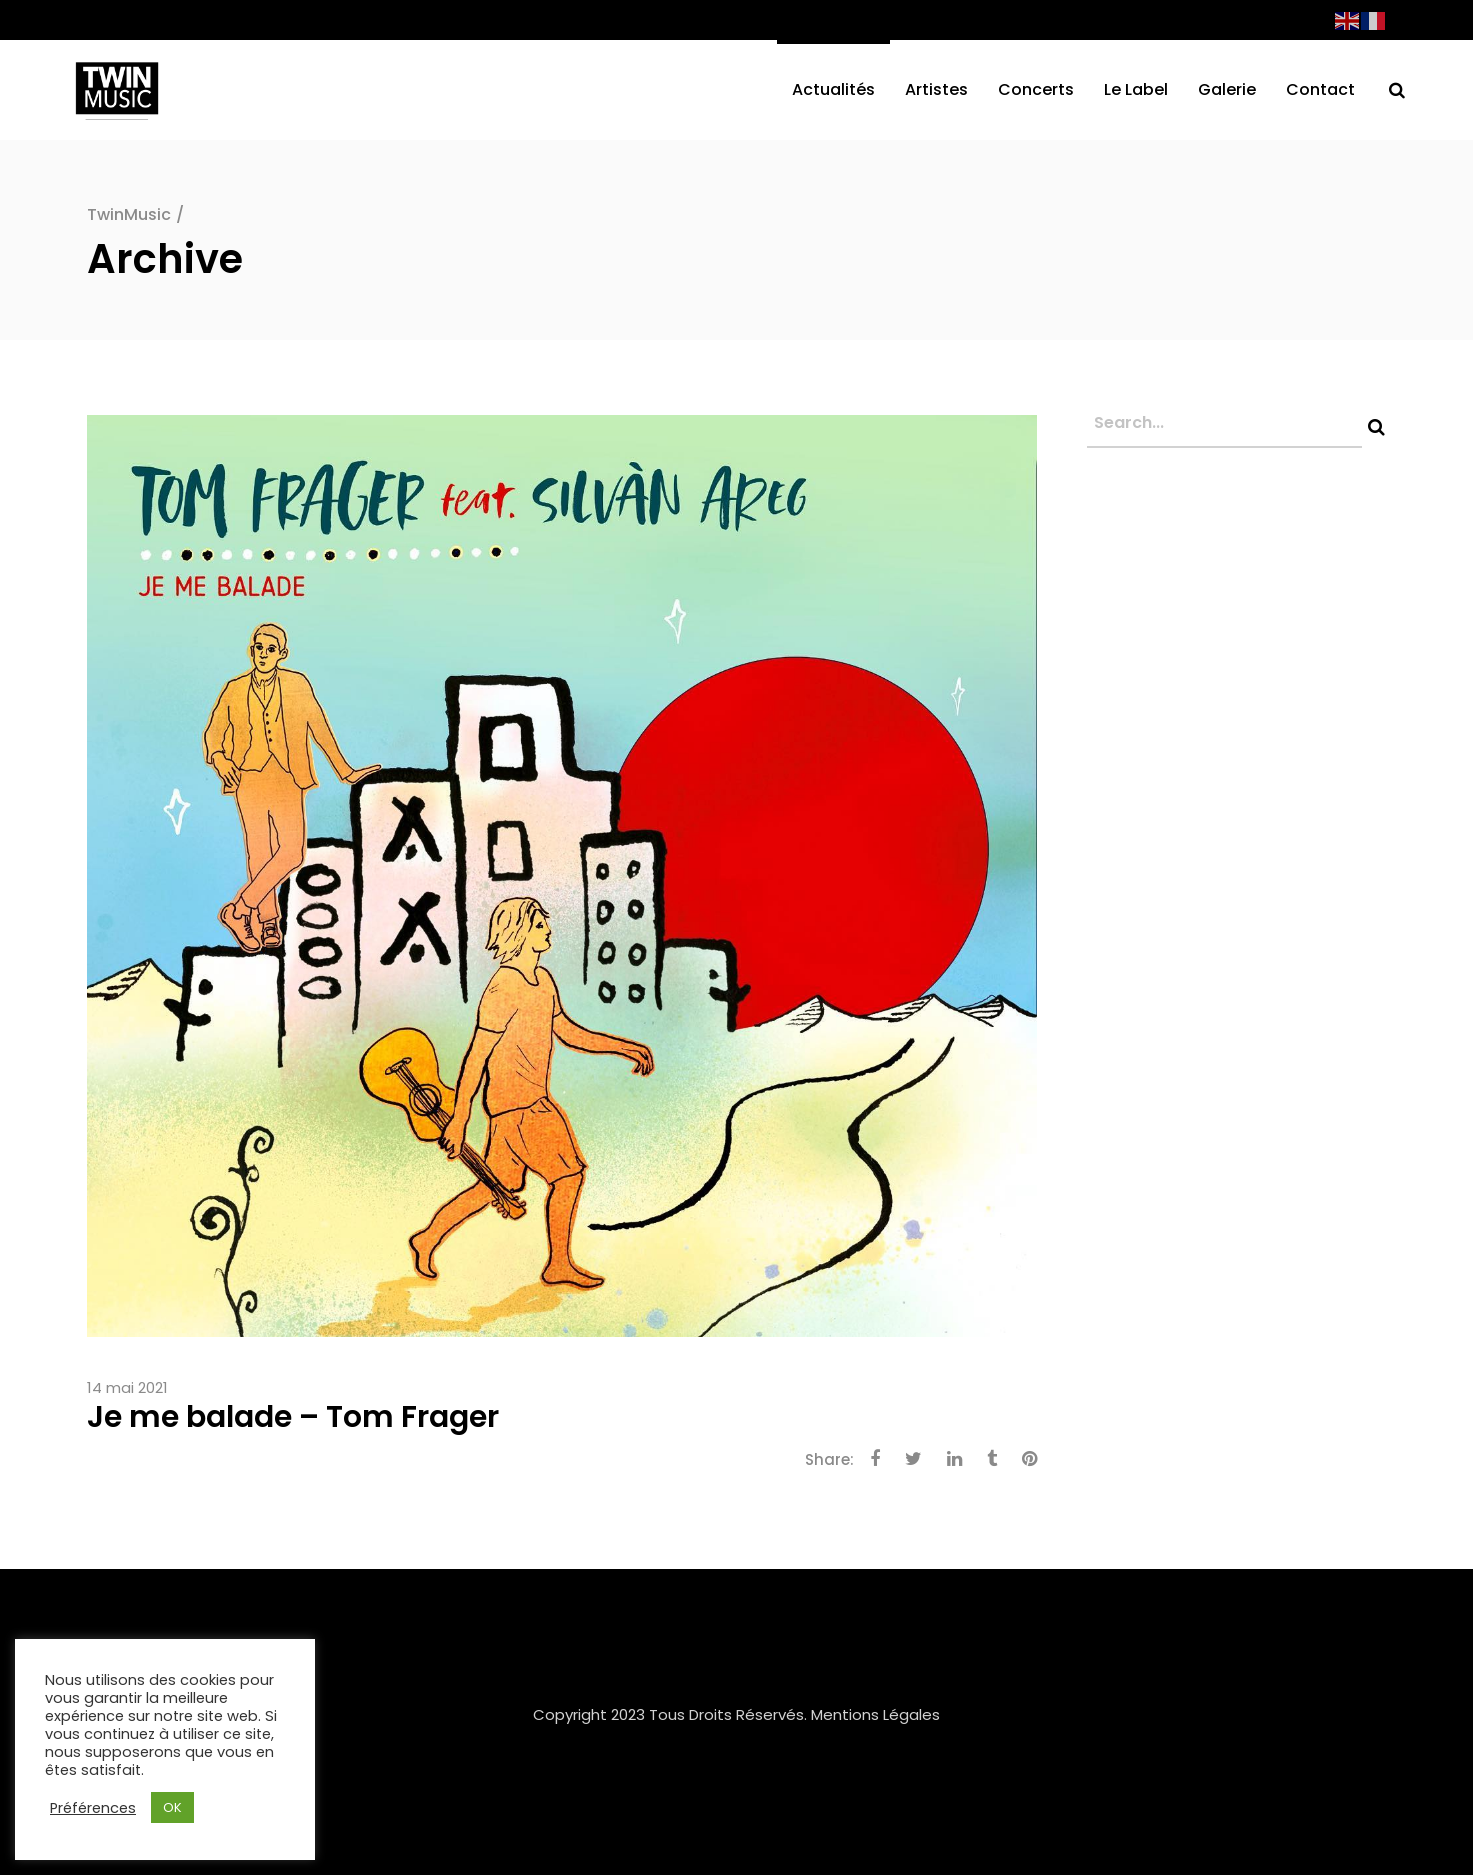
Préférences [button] (93, 1808)
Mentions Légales (875, 1714)
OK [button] (172, 1807)
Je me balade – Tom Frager (293, 1417)
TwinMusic (129, 214)
